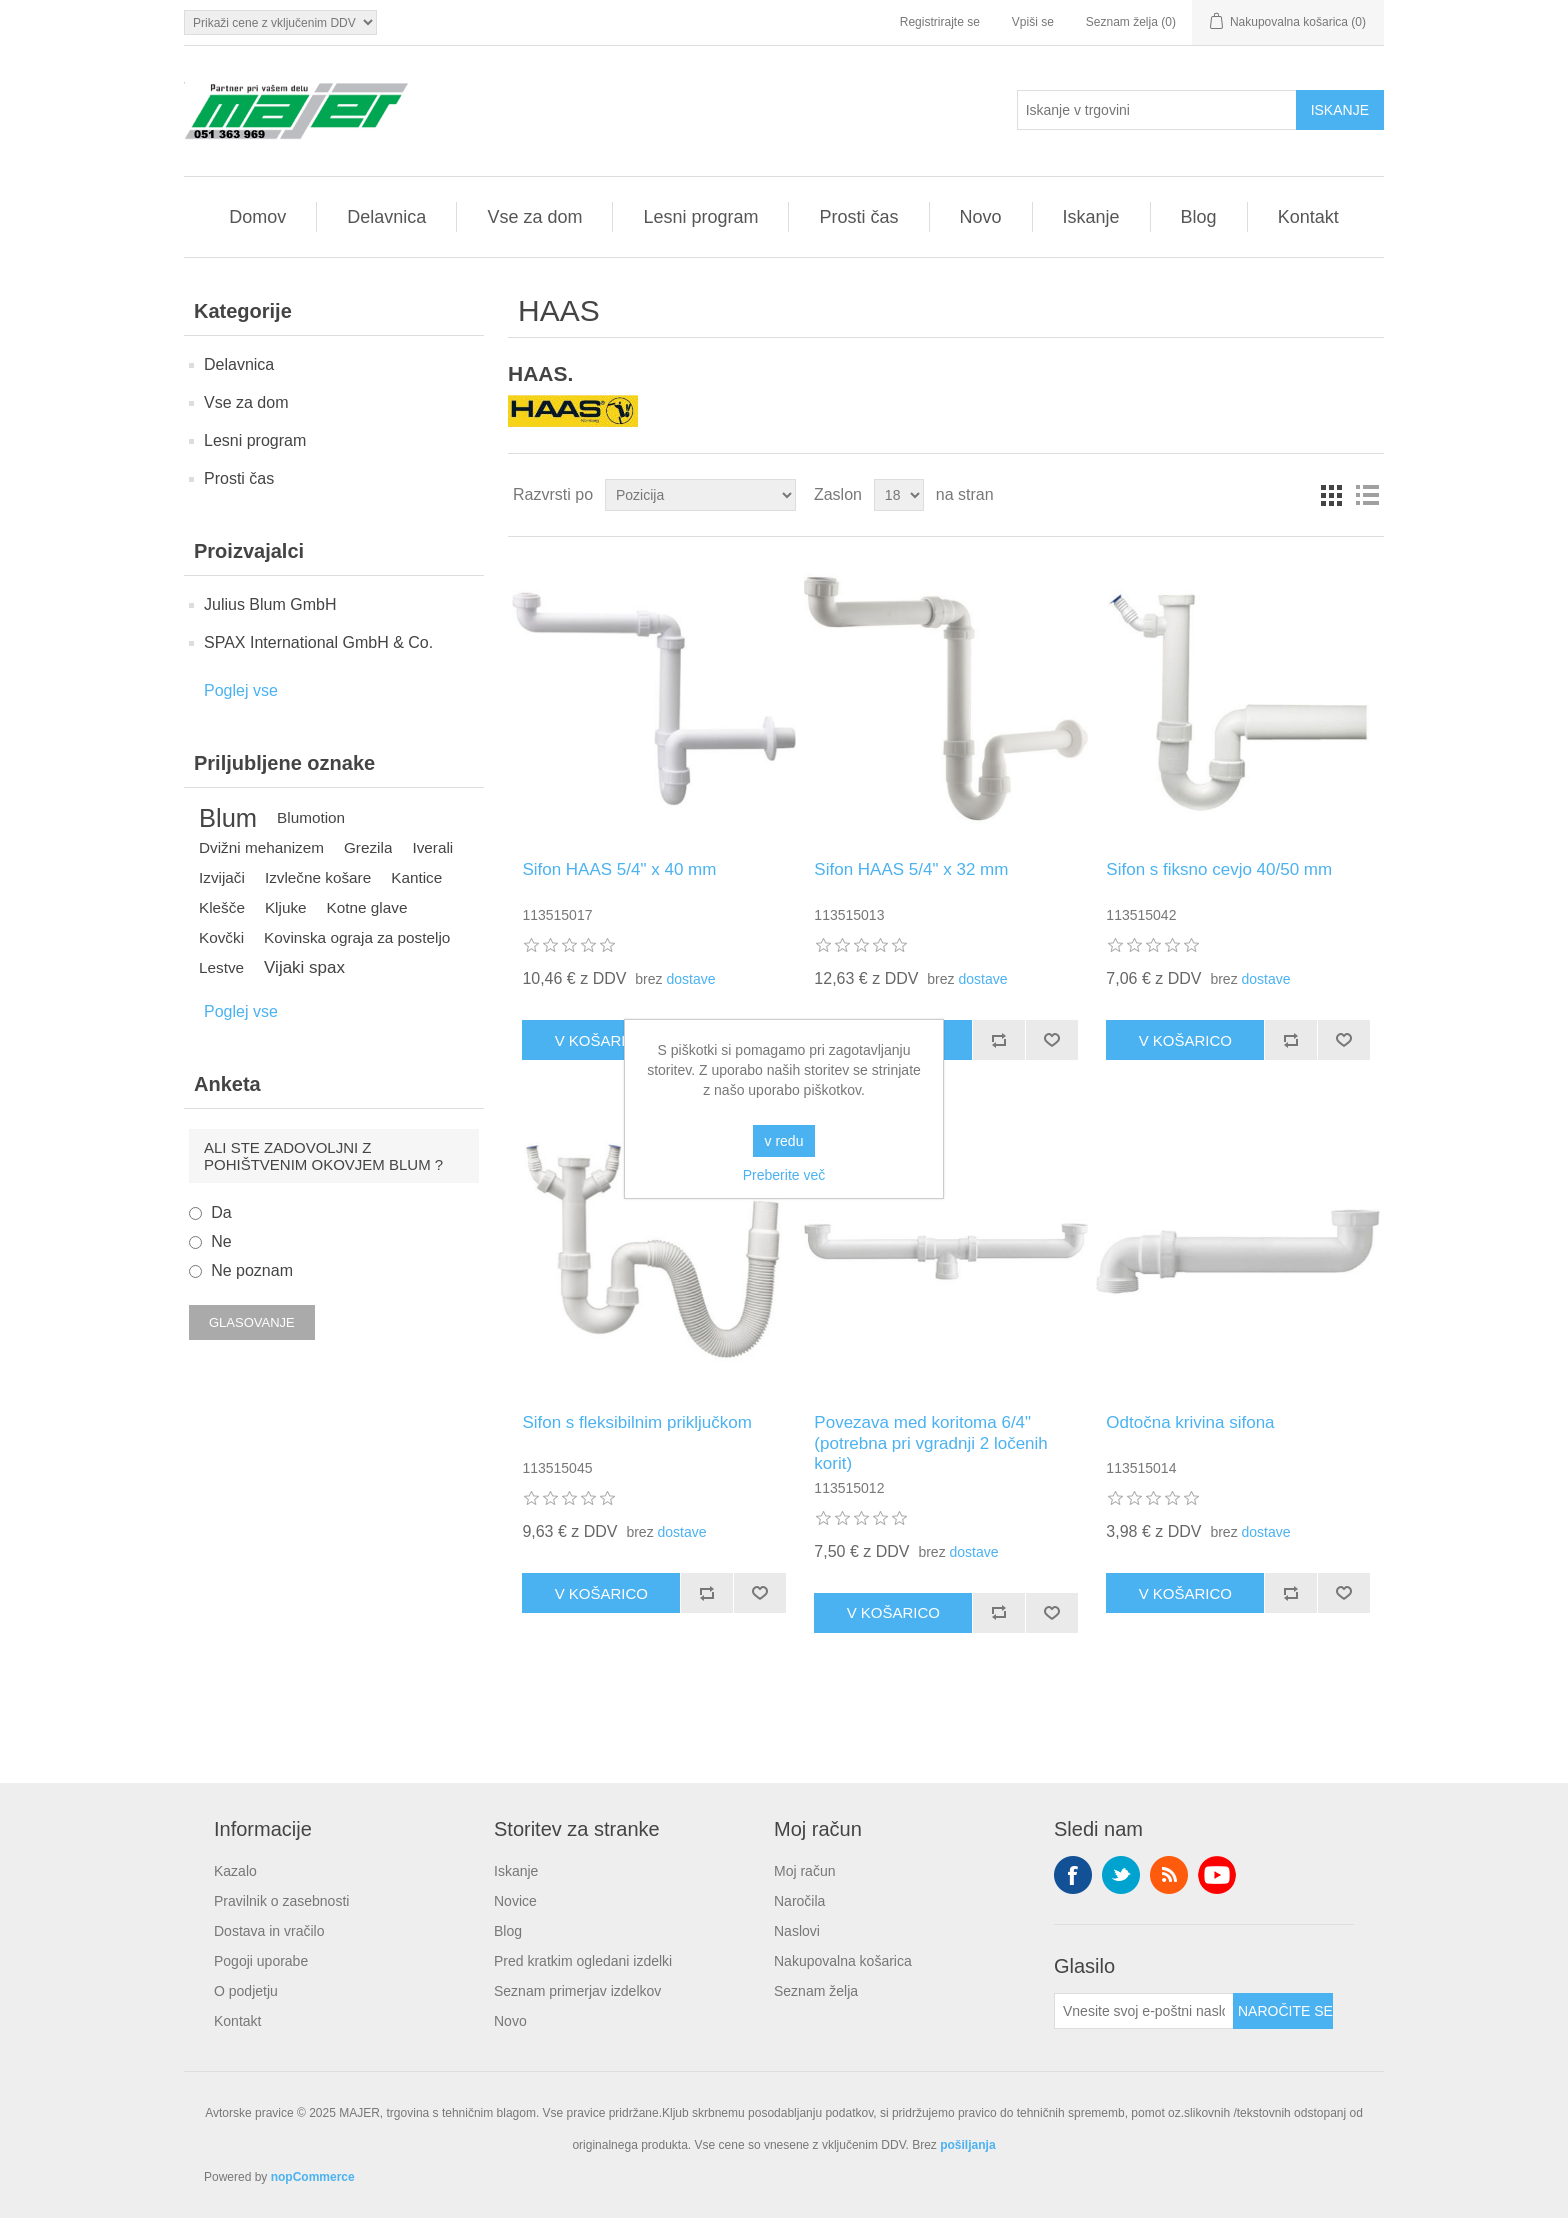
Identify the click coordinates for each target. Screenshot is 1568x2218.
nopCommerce (313, 2177)
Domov (257, 217)
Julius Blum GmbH (270, 604)
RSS (1169, 1875)
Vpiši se (1033, 22)
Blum (228, 818)
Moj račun (804, 1871)
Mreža (1331, 495)
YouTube (1217, 1875)
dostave (690, 979)
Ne (221, 1241)
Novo (981, 217)
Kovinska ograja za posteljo (357, 937)
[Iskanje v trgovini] (1157, 110)
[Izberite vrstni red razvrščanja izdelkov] (700, 495)
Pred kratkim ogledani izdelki (583, 1961)
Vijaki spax (304, 967)
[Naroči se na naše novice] (1144, 2011)
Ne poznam (252, 1270)
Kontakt (1308, 217)
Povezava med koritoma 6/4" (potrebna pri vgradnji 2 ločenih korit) (930, 1443)
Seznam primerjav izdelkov (577, 1991)
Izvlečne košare (318, 877)
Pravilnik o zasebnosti (281, 1901)
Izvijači (222, 877)
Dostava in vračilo (269, 1931)
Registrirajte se (940, 22)
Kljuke (286, 907)
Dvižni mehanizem (261, 847)
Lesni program (700, 217)
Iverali (432, 847)
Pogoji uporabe (261, 1961)
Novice (515, 1901)
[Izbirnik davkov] (280, 22)
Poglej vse (241, 690)
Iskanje (1091, 217)
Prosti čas (858, 217)
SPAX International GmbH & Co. (318, 642)
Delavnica (386, 217)
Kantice (416, 877)
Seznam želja (816, 1991)
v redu (784, 1141)
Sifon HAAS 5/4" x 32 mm (911, 869)
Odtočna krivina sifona (1190, 1422)
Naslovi (797, 1931)
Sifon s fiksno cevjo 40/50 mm (1219, 869)
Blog (1199, 217)
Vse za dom (534, 217)
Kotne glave (367, 907)
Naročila (799, 1901)
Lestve (221, 967)
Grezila (368, 847)
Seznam (1367, 495)
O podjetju (246, 1991)
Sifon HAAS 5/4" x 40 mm (619, 869)
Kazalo (235, 1871)
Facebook (1073, 1875)
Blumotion (311, 817)
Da (221, 1212)
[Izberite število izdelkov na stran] (899, 495)
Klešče (222, 907)
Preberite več (784, 1175)
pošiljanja (967, 2145)
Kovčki (221, 937)
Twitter (1121, 1875)
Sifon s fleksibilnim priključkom (637, 1422)
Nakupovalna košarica (843, 1961)
